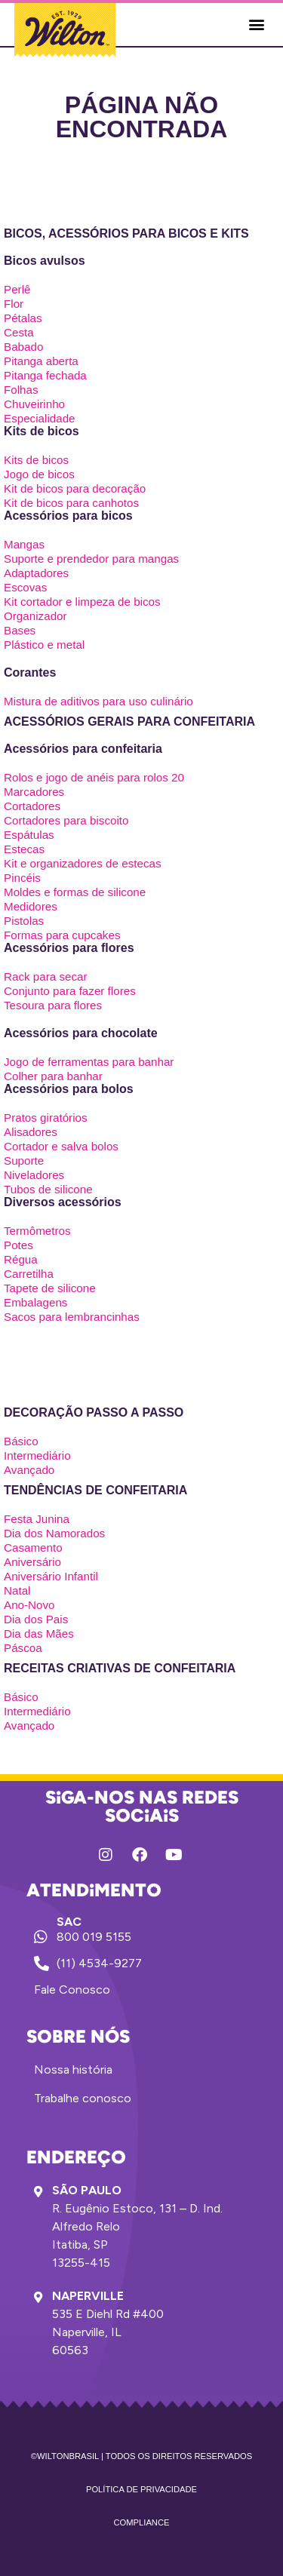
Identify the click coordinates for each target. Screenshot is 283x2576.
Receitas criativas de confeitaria (119, 1668)
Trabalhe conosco (82, 2098)
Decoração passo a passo (93, 1412)
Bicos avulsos (44, 260)
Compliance (142, 2522)
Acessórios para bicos (68, 515)
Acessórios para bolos (69, 1088)
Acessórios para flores (69, 947)
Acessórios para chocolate (81, 1033)
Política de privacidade (141, 2489)
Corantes (30, 672)
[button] (256, 24)
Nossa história (73, 2069)
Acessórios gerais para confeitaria (129, 721)
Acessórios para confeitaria (83, 748)
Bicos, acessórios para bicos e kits (126, 233)
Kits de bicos (41, 431)
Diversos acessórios (63, 1202)
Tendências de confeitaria (95, 1490)
